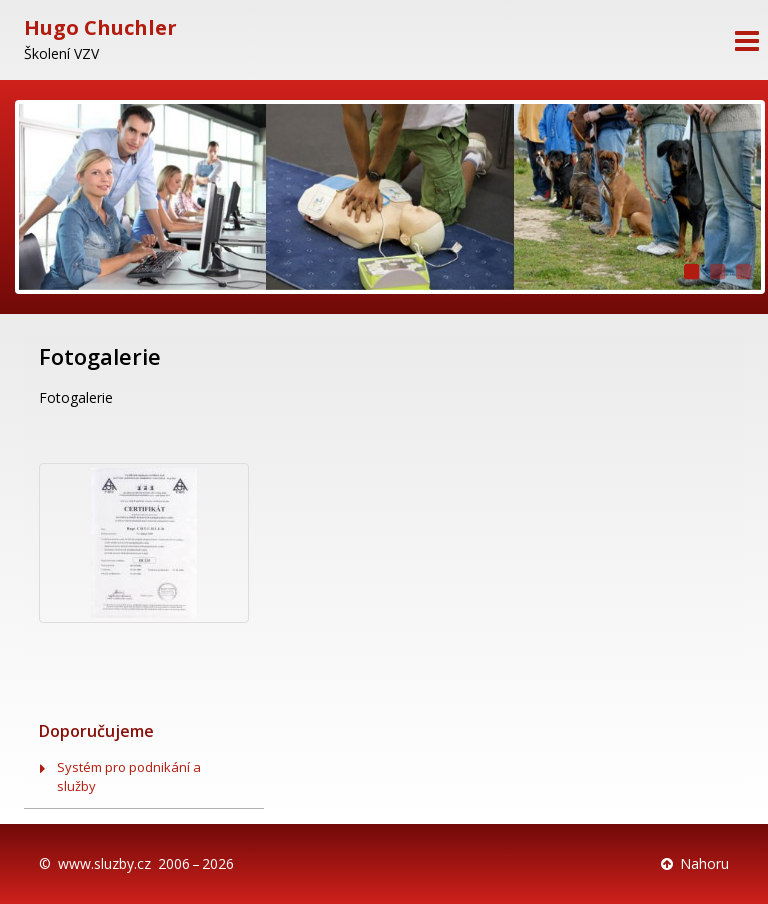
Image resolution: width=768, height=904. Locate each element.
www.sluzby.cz (104, 863)
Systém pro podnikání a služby (129, 776)
